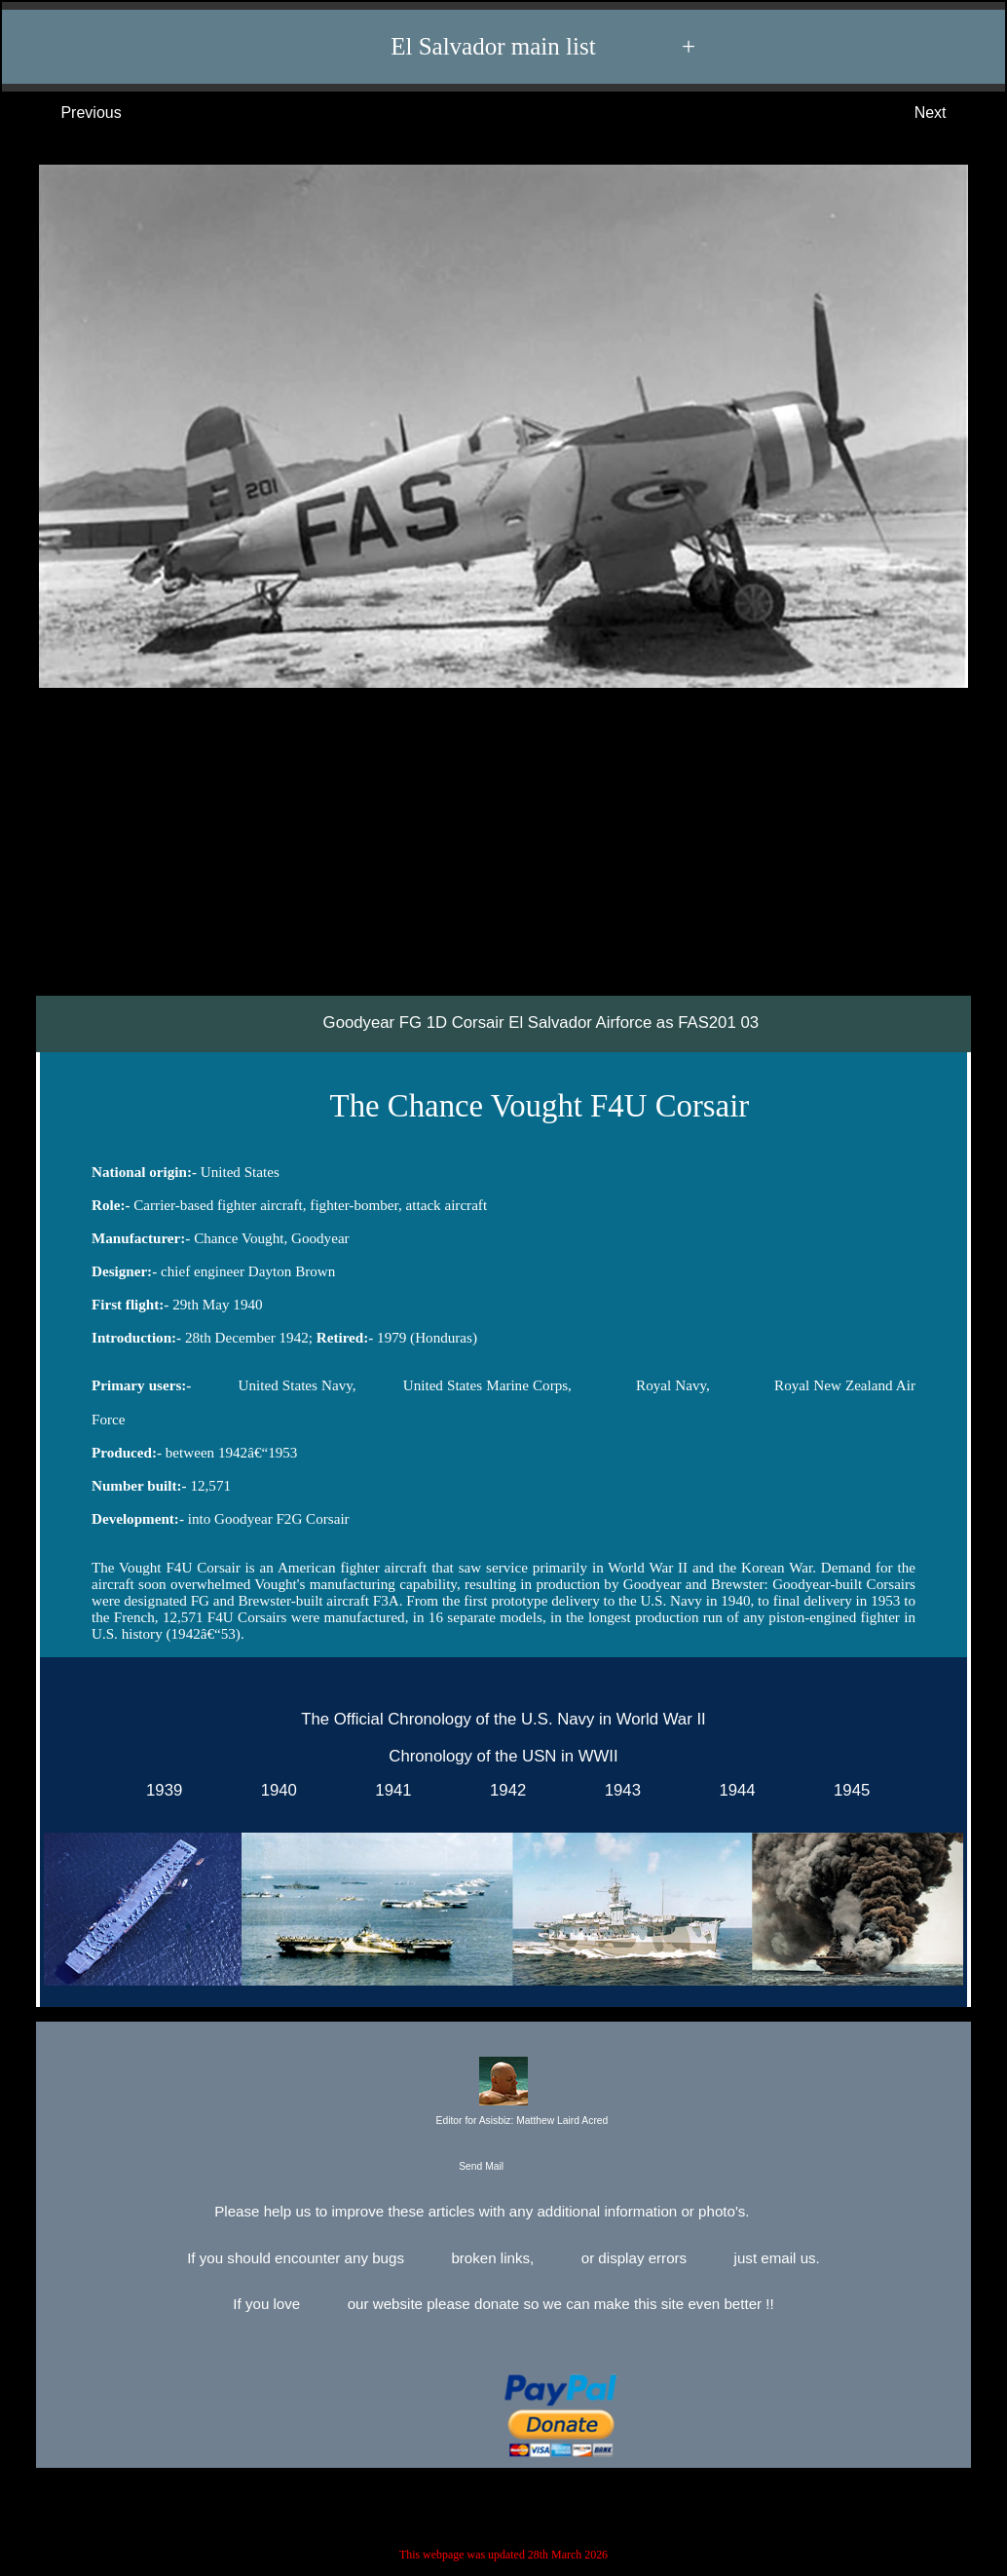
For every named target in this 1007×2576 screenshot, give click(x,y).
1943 (618, 1789)
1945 (848, 1789)
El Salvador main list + (513, 46)
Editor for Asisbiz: (503, 2093)
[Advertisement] (503, 849)
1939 (160, 1789)
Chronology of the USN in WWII (503, 1755)
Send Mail (501, 2167)
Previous (71, 113)
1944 (733, 1789)
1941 (389, 1789)
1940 (274, 1789)
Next (950, 113)
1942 (504, 1789)
